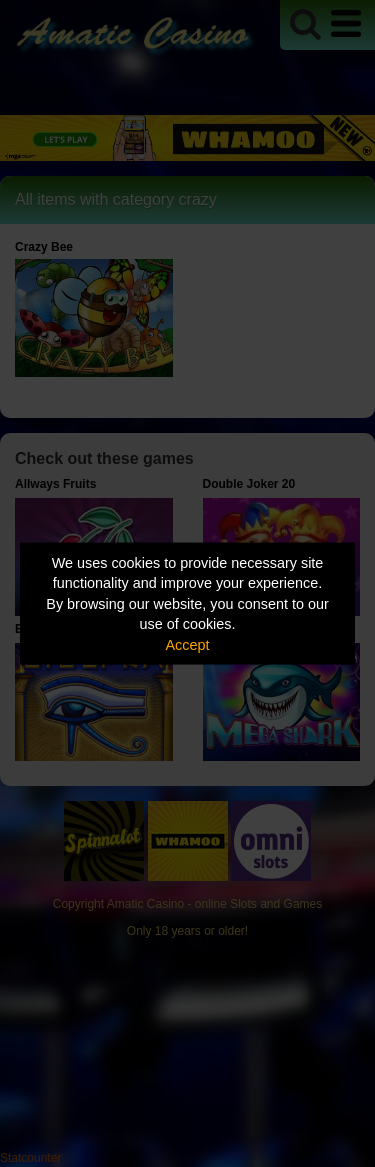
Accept (188, 644)
